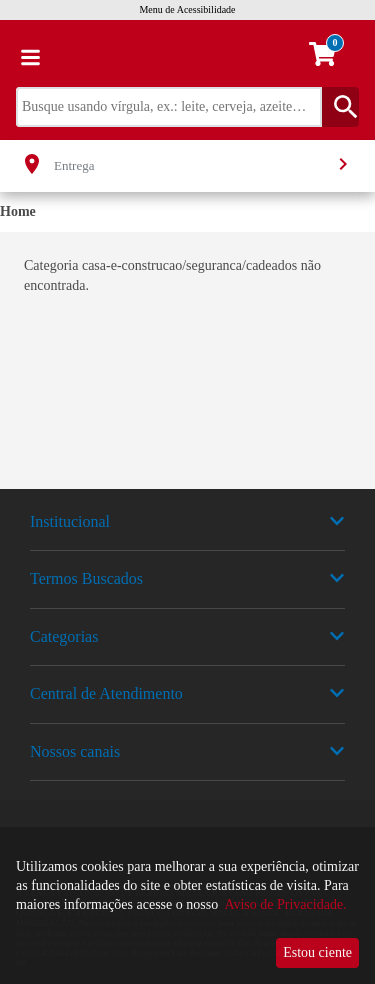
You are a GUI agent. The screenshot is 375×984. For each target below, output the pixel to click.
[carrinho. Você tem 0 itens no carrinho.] (331, 57)
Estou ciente (317, 952)
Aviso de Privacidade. (285, 904)
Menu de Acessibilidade (187, 9)
